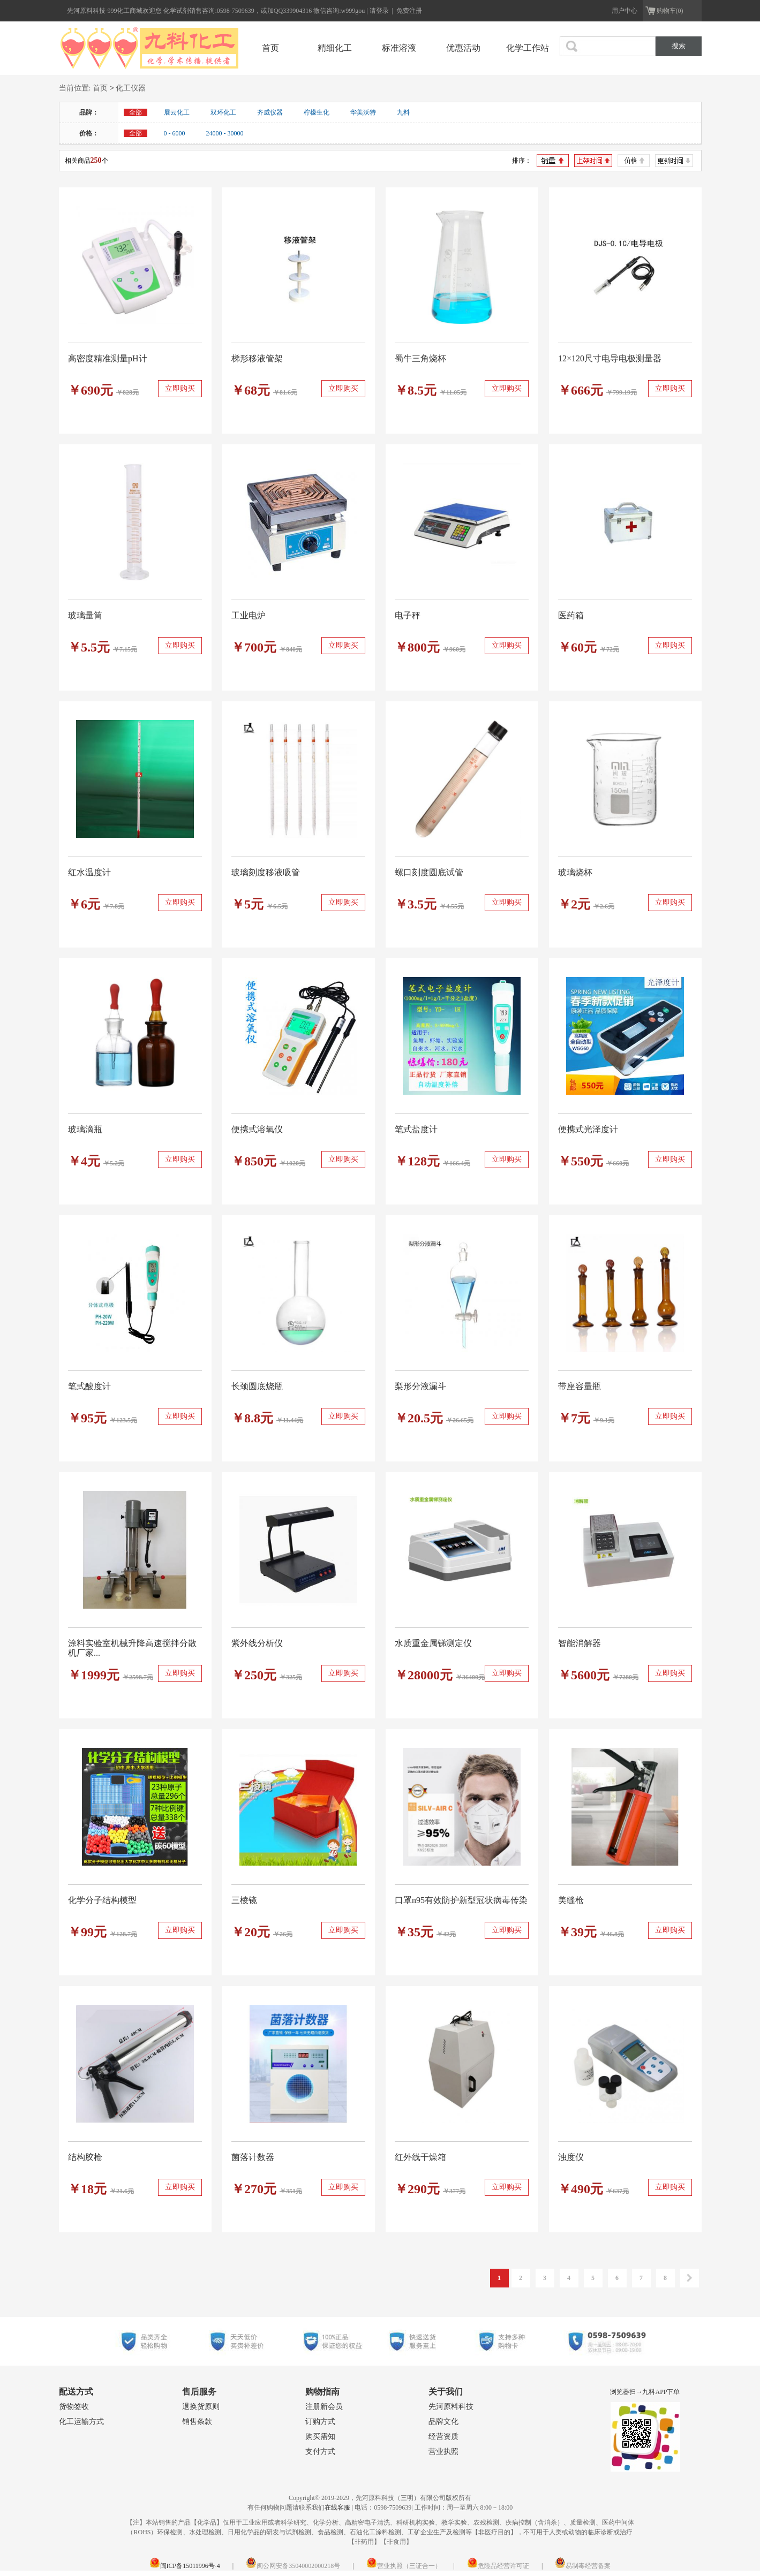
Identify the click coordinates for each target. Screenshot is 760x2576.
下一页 (689, 2278)
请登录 (380, 10)
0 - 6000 (174, 133)
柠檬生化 (316, 112)
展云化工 (177, 112)
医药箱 (571, 615)
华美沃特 (363, 112)
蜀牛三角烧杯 (420, 358)
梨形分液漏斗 (420, 1386)
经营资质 (443, 2437)
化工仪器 (131, 89)
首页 (270, 47)
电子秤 (407, 615)
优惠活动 (463, 47)
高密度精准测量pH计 (107, 358)
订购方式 (320, 2422)
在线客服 (337, 2507)
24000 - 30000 (225, 133)
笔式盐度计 (416, 1129)
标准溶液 (399, 47)
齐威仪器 (270, 112)
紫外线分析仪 (257, 1643)
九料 (403, 112)
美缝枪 (571, 1900)
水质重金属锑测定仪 (433, 1643)
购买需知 (320, 2437)
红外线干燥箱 (420, 2157)
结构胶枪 (85, 2157)
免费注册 (409, 10)
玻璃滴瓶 (85, 1129)
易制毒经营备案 (583, 2566)
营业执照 (443, 2452)
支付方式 (320, 2452)
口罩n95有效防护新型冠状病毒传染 (461, 1900)
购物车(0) (670, 10)
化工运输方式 (81, 2422)
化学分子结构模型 (102, 1900)
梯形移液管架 (257, 358)
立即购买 (180, 388)
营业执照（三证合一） (403, 2566)
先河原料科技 (450, 2407)
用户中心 (624, 10)
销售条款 (197, 2422)
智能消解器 (579, 1643)
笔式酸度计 (89, 1386)
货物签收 (74, 2407)
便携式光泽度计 (588, 1129)
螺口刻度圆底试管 (429, 872)
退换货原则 (201, 2407)
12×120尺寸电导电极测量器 (609, 358)
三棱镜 (244, 1900)
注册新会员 (324, 2407)
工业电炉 (248, 615)
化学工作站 (527, 47)
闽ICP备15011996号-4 (184, 2566)
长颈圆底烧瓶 (257, 1386)
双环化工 (223, 112)
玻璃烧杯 (575, 872)
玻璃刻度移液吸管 (265, 872)
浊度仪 (571, 2157)
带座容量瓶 (579, 1386)
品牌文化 (443, 2422)
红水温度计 (89, 872)
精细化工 (335, 47)
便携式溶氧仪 (257, 1129)
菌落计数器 (252, 2157)
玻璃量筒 (85, 615)
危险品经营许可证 (498, 2566)
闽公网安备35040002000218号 (293, 2566)
